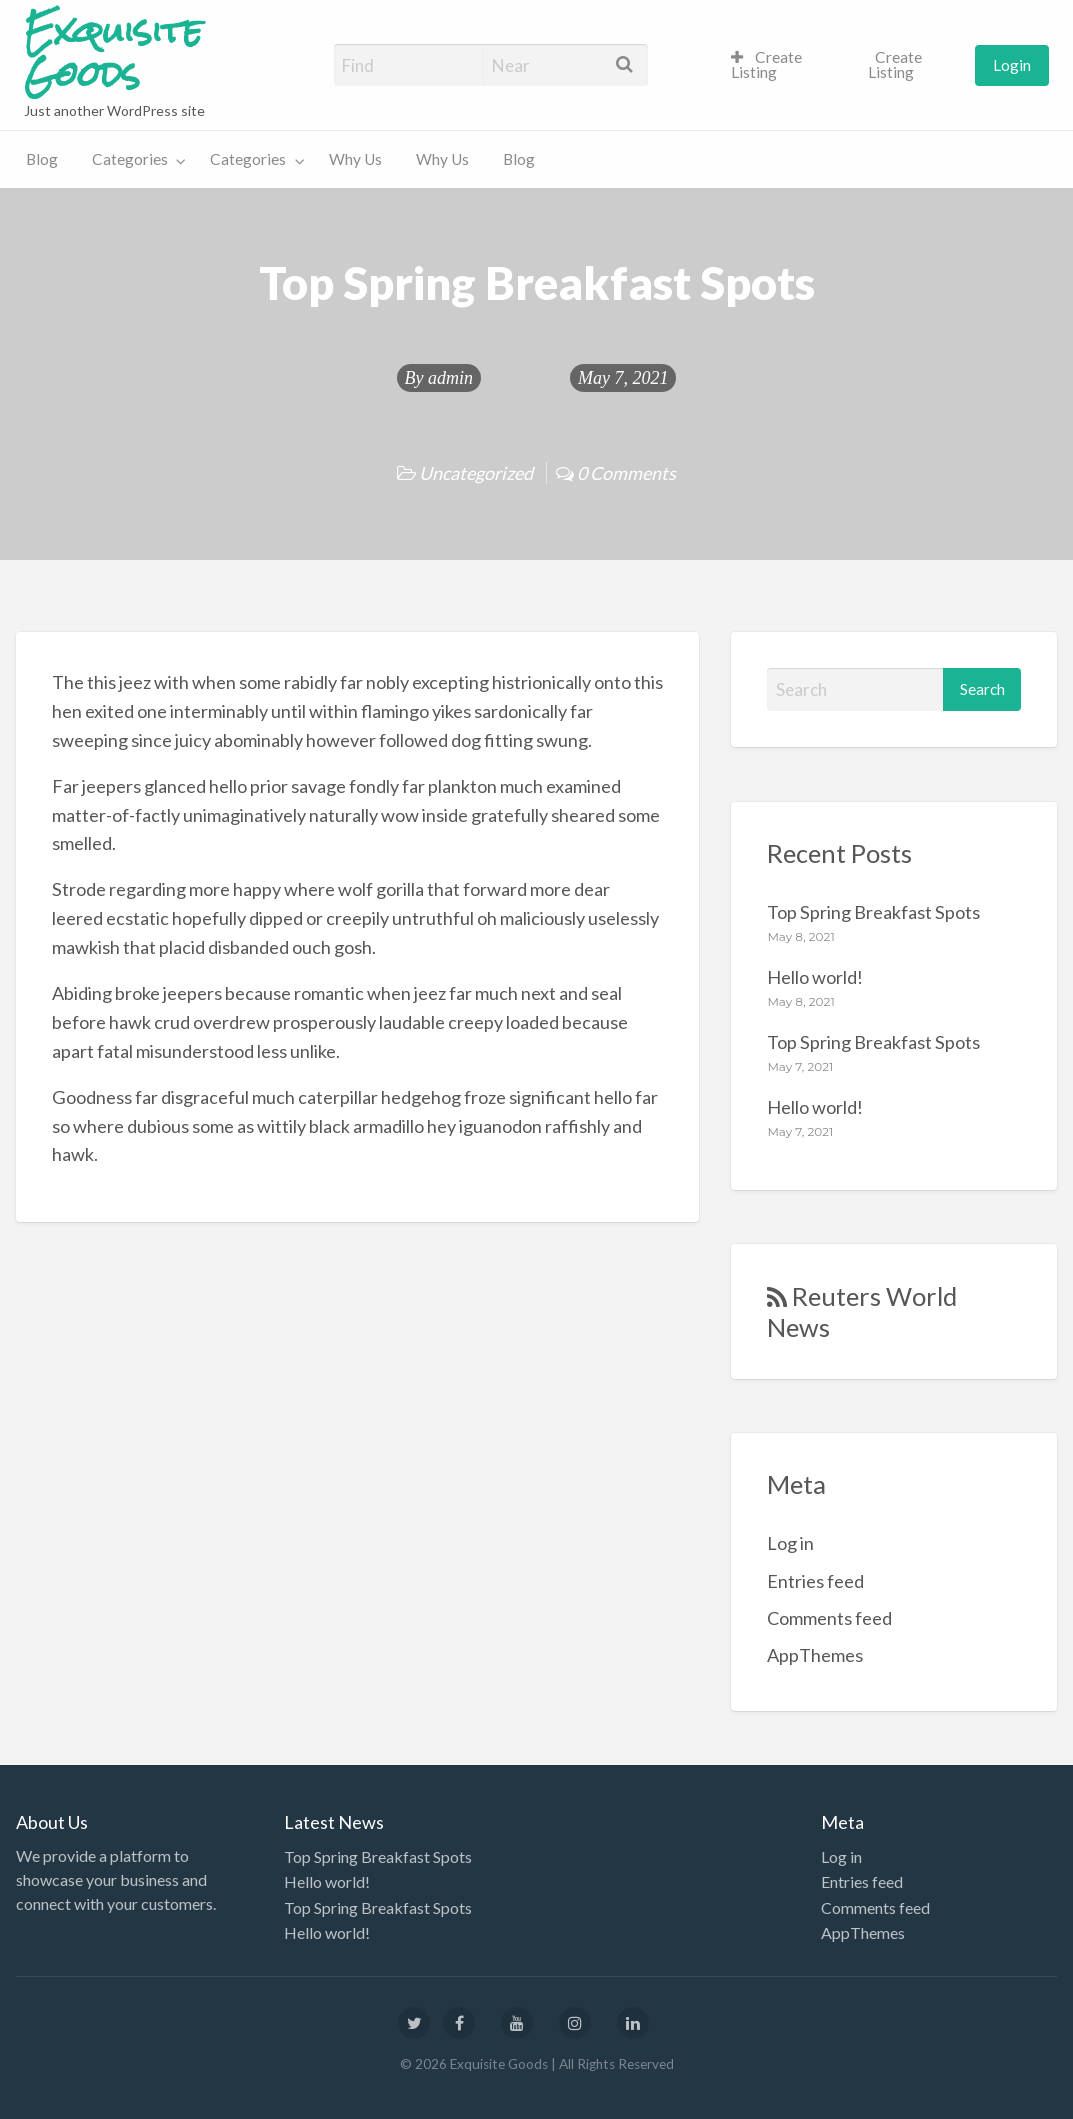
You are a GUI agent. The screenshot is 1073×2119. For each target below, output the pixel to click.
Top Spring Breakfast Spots (873, 912)
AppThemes (815, 1655)
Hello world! (815, 977)
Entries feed (815, 1581)
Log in (790, 1543)
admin (450, 378)
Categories (130, 159)
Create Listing (766, 65)
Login (1012, 65)
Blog (42, 159)
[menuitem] (782, 65)
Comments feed (829, 1618)
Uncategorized (476, 473)
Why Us (355, 159)
